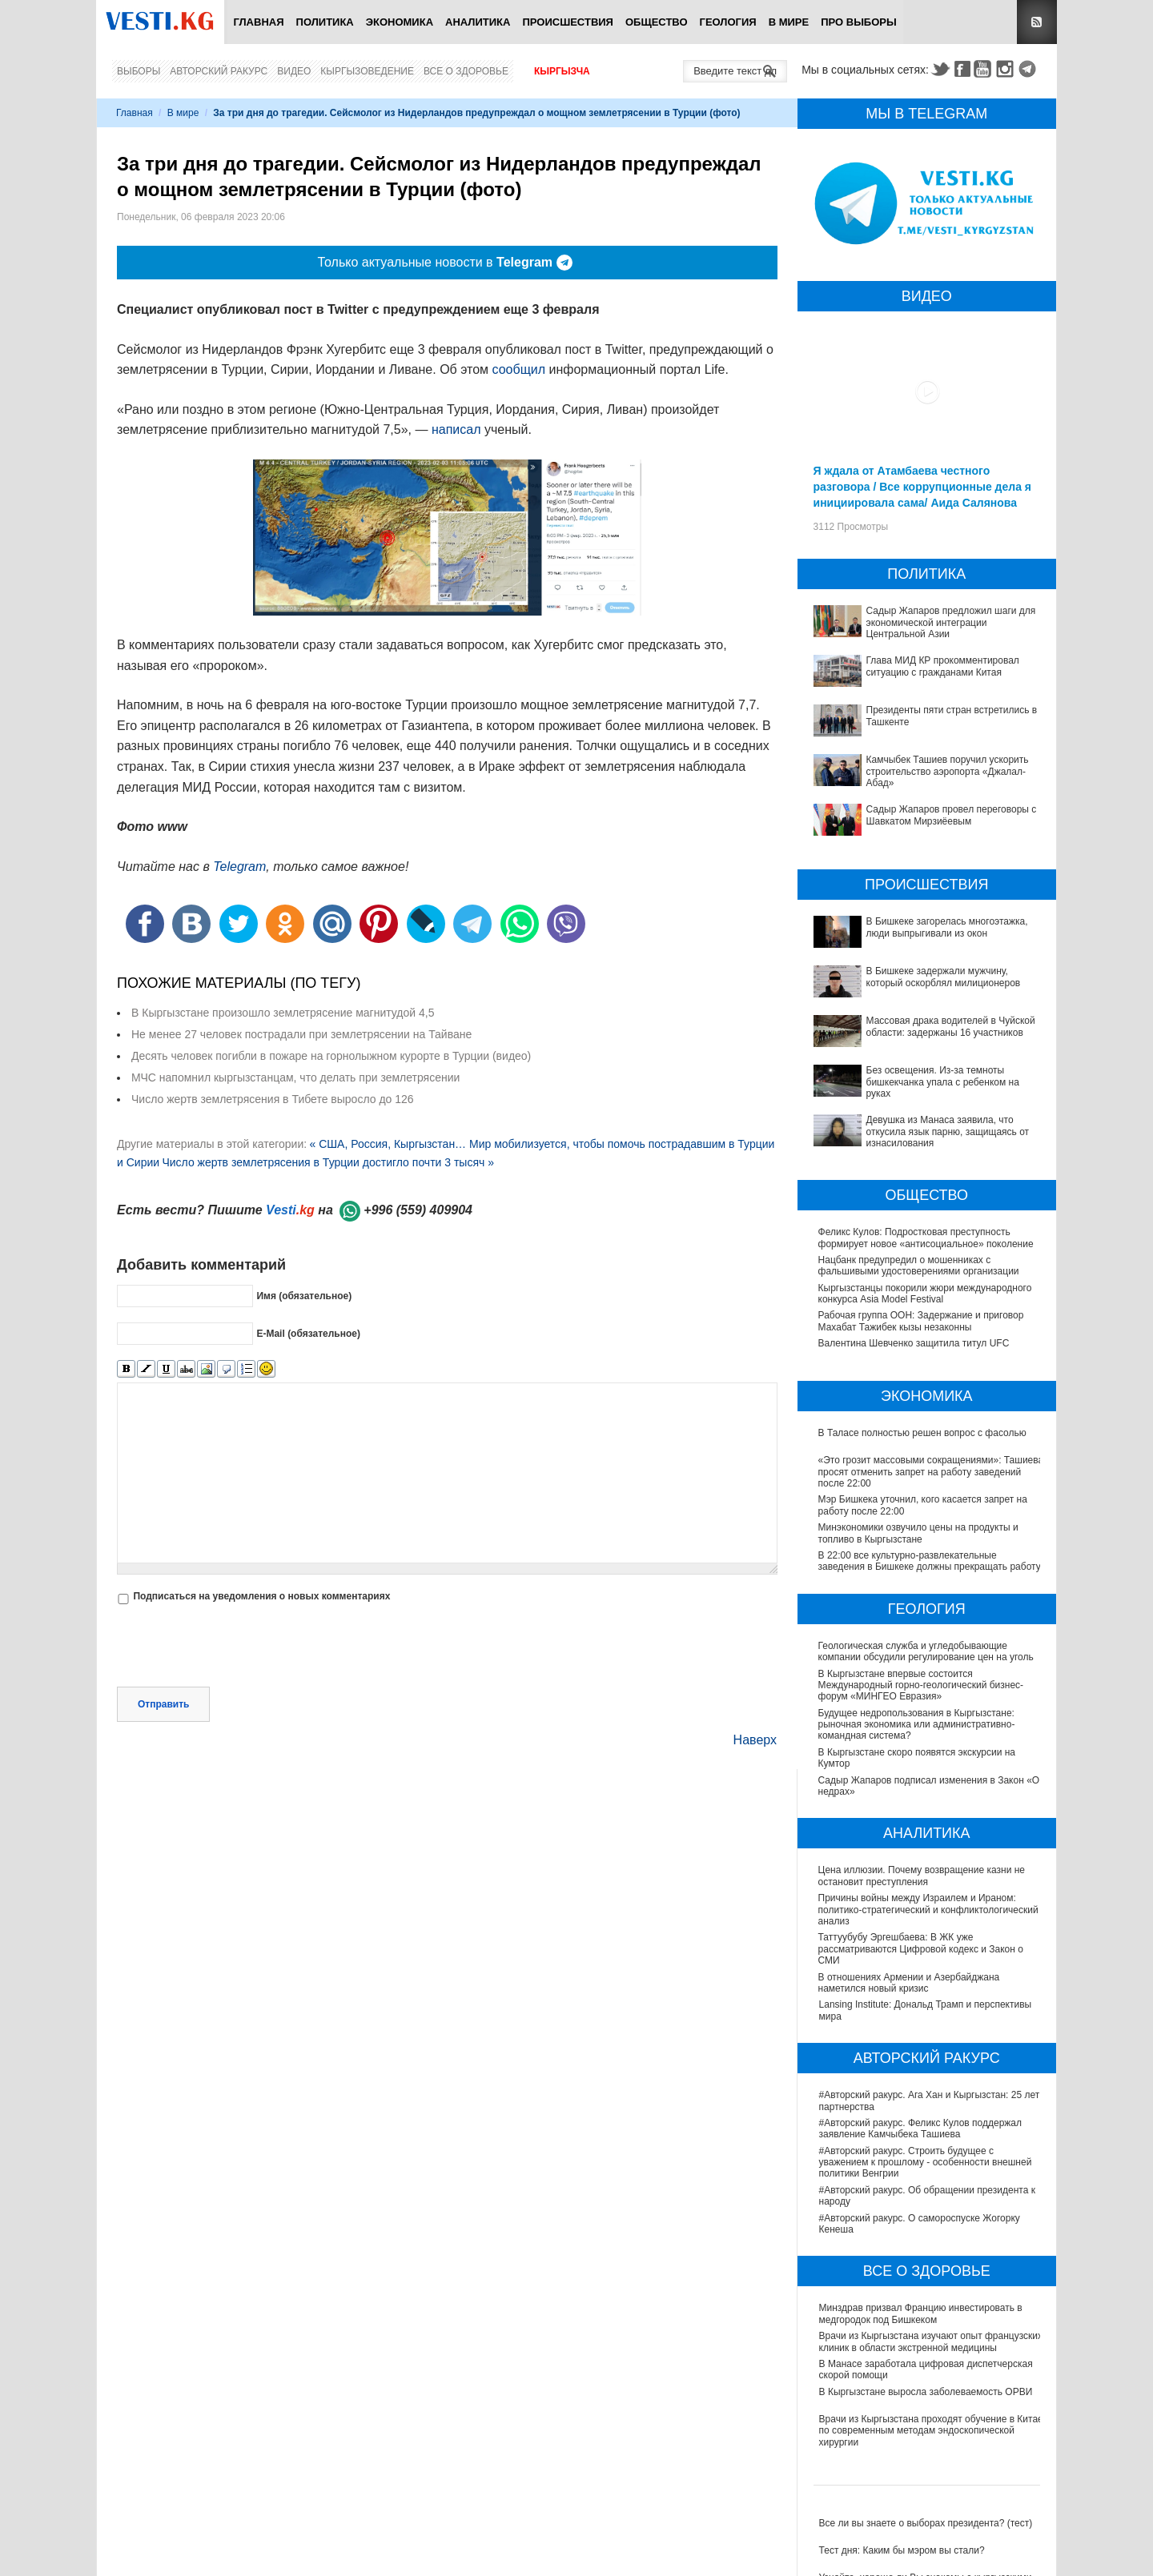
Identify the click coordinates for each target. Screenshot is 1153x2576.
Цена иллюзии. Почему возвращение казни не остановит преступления (922, 1875)
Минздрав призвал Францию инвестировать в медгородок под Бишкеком (920, 2313)
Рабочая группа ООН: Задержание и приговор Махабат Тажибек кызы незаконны (921, 1321)
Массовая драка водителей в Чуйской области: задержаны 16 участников (950, 1026)
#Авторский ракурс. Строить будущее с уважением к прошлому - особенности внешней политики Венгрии (925, 2162)
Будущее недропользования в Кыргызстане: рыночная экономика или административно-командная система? (917, 1724)
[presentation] (238, 1647)
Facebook (962, 69)
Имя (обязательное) (304, 1296)
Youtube (985, 69)
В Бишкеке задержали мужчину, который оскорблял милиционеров (943, 976)
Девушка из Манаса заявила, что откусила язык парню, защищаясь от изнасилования (948, 1131)
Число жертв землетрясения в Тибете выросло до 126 (272, 1099)
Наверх (755, 1740)
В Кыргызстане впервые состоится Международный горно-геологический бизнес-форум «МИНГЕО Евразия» (922, 1685)
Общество (656, 22)
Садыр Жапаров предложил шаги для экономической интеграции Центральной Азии (951, 622)
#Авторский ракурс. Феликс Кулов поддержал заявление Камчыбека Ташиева (920, 2128)
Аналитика (477, 22)
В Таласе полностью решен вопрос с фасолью (922, 1432)
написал (456, 429)
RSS (1037, 22)
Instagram (1007, 69)
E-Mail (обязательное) (308, 1333)
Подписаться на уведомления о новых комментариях (261, 1596)
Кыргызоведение (367, 71)
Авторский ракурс (218, 71)
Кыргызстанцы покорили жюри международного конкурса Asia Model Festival (925, 1293)
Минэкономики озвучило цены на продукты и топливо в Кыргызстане (918, 1533)
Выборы (138, 71)
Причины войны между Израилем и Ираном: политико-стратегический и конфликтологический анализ (929, 1909)
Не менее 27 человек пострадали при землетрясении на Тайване (301, 1034)
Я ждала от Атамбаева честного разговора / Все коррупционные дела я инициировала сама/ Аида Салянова (922, 486)
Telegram (1029, 69)
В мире (789, 22)
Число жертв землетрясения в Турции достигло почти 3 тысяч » (328, 1162)
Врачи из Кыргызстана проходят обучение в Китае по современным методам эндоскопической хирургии (931, 2430)
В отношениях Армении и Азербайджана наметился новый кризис (910, 1983)
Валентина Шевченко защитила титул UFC (914, 1343)
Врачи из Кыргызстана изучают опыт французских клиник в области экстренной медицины (931, 2341)
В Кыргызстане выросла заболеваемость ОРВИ (926, 2391)
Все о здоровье (466, 71)
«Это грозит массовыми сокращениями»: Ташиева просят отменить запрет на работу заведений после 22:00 (931, 1472)
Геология (728, 22)
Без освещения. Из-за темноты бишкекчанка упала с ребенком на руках (942, 1082)
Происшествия (567, 22)
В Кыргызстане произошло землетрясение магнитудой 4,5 (282, 1012)
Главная (258, 22)
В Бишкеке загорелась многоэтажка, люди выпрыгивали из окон (947, 927)
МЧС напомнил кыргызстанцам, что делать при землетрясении (295, 1077)
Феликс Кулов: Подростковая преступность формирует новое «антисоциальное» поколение (926, 1237)
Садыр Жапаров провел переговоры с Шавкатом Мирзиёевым (951, 815)
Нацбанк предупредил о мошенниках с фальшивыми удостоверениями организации (918, 1265)
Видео (294, 71)
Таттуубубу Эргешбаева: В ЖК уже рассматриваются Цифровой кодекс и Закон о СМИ (921, 1949)
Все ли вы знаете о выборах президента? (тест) (926, 2523)
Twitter (940, 69)
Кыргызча (562, 71)
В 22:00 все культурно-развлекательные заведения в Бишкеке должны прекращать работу (929, 1561)
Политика (325, 22)
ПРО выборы (859, 22)
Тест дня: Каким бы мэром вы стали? (902, 2550)
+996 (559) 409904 (418, 1210)
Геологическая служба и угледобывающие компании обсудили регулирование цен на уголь (926, 1651)
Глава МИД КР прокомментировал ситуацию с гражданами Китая (942, 666)
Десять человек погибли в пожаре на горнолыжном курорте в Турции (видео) (331, 1055)
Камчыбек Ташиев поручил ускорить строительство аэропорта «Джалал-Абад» (947, 771)
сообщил (519, 369)
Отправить (163, 1704)
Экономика (399, 22)
